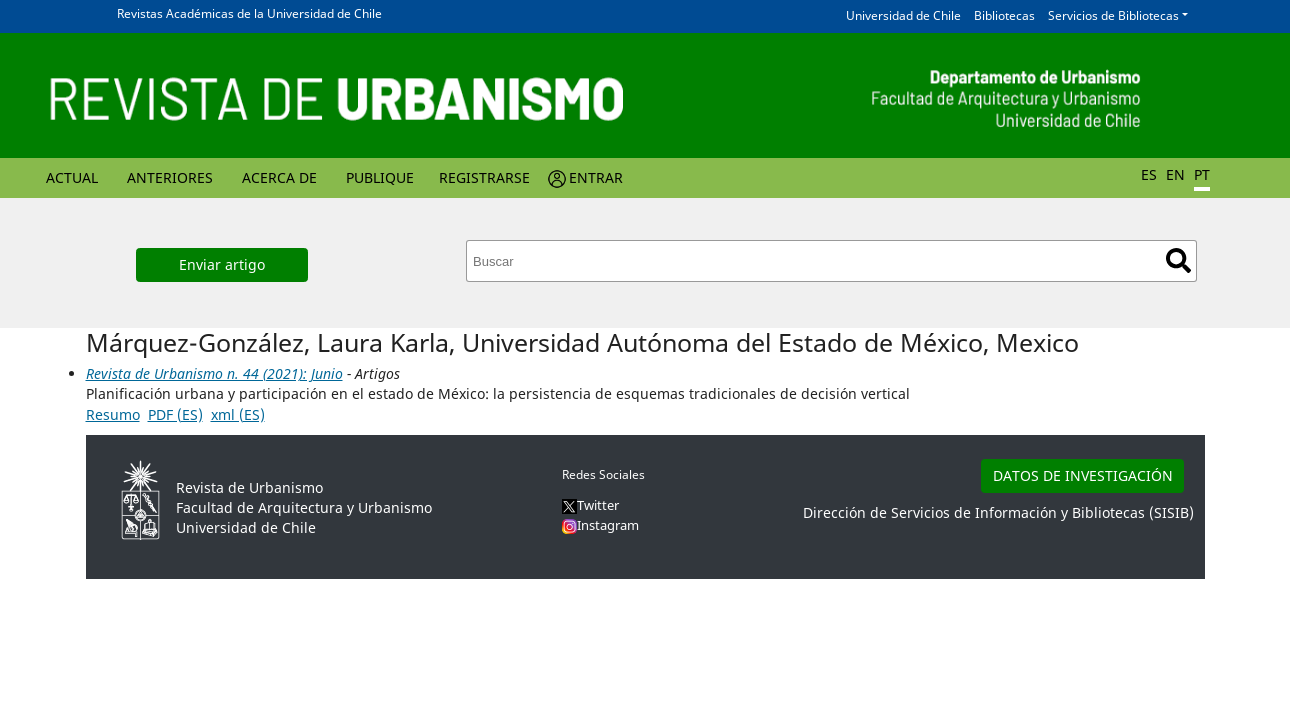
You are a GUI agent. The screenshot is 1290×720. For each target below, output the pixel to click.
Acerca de (279, 177)
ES (1149, 174)
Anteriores (170, 177)
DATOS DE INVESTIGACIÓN (1083, 475)
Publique (380, 177)
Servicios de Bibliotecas (1113, 15)
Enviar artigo (222, 264)
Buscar (1178, 260)
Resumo (113, 414)
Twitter (590, 505)
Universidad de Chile (903, 15)
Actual (72, 177)
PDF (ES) (175, 414)
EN (1175, 174)
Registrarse (484, 177)
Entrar (596, 177)
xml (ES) (238, 414)
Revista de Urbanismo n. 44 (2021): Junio (214, 373)
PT (1202, 174)
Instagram (600, 525)
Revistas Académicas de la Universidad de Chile (249, 13)
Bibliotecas (1004, 15)
